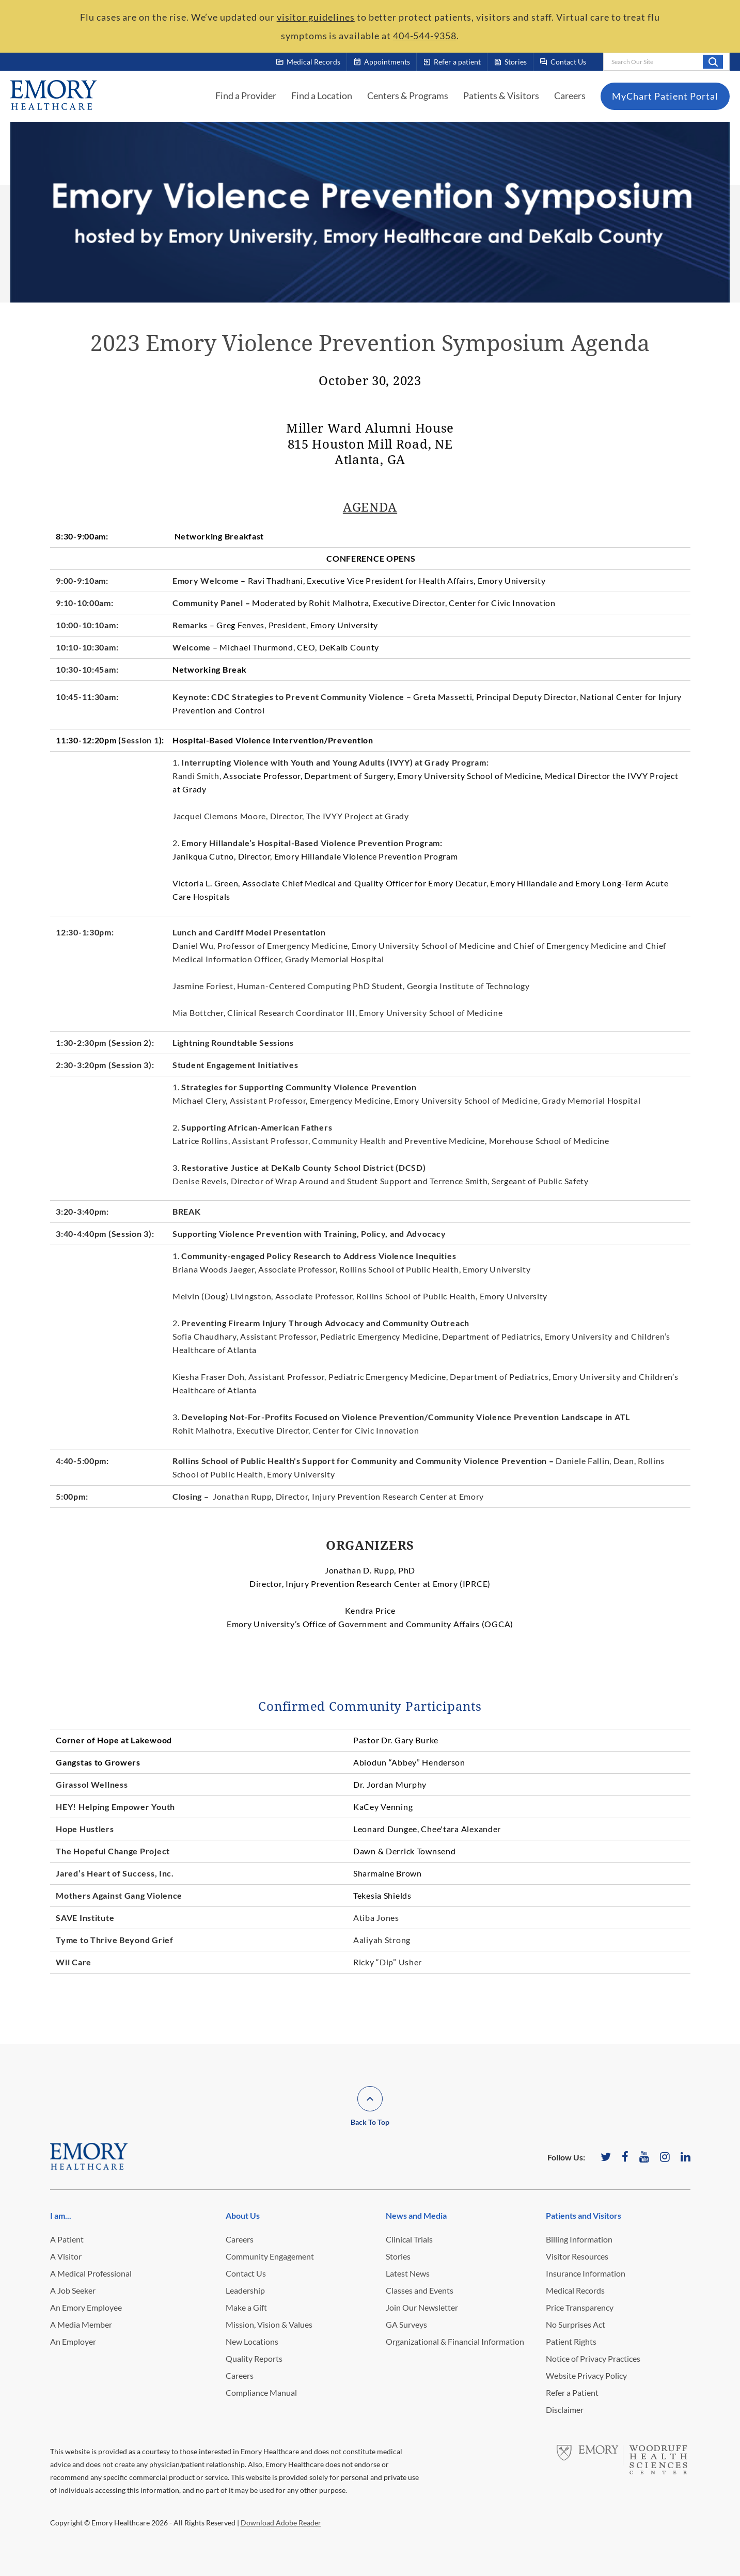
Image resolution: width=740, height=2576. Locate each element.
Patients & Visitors (501, 95)
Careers (570, 95)
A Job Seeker (73, 2290)
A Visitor (66, 2256)
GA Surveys (406, 2324)
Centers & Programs (407, 95)
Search (713, 61)
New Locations (252, 2341)
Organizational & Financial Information (455, 2341)
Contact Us (246, 2273)
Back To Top (370, 2122)
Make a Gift (246, 2307)
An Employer (73, 2341)
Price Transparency (579, 2307)
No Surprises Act (575, 2324)
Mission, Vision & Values (269, 2324)
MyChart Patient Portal (665, 96)
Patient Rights (571, 2341)
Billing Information (579, 2239)
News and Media (416, 2215)
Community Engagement (270, 2256)
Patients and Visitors (583, 2215)
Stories (398, 2256)
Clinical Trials (409, 2239)
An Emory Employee (86, 2307)
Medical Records (575, 2290)
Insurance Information (585, 2273)
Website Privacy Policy (586, 2375)
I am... (60, 2215)
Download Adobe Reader (281, 2522)
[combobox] (666, 62)
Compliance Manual (261, 2392)
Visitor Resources (577, 2256)
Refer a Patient (572, 2392)
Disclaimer (565, 2409)
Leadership (245, 2290)
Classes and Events (419, 2290)
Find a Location (321, 95)
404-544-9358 (424, 35)
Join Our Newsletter (422, 2307)
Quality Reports (254, 2358)
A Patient (67, 2239)
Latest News (408, 2273)
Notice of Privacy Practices (593, 2358)
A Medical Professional (91, 2273)
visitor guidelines (316, 17)
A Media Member (81, 2324)
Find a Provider (245, 95)
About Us (243, 2215)
